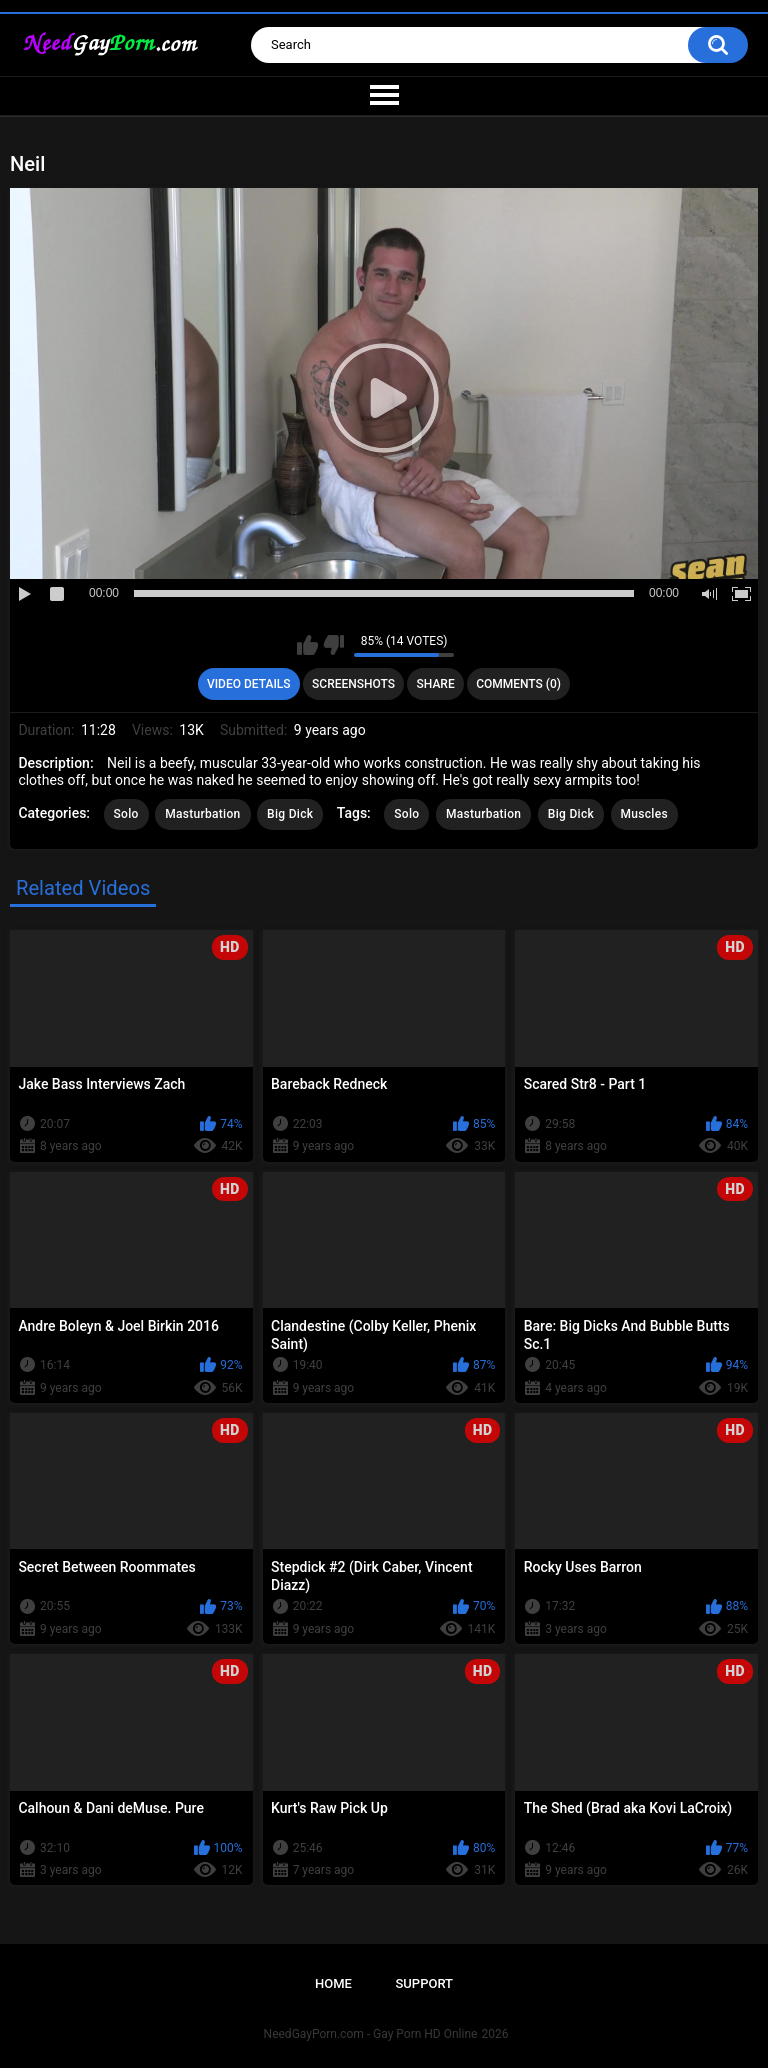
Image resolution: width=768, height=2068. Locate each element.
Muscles (644, 814)
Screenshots (353, 684)
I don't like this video (333, 645)
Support (424, 1983)
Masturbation (202, 814)
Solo (126, 814)
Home (333, 1983)
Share (436, 684)
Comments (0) (518, 684)
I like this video (307, 645)
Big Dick (290, 814)
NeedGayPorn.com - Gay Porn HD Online (371, 2034)
